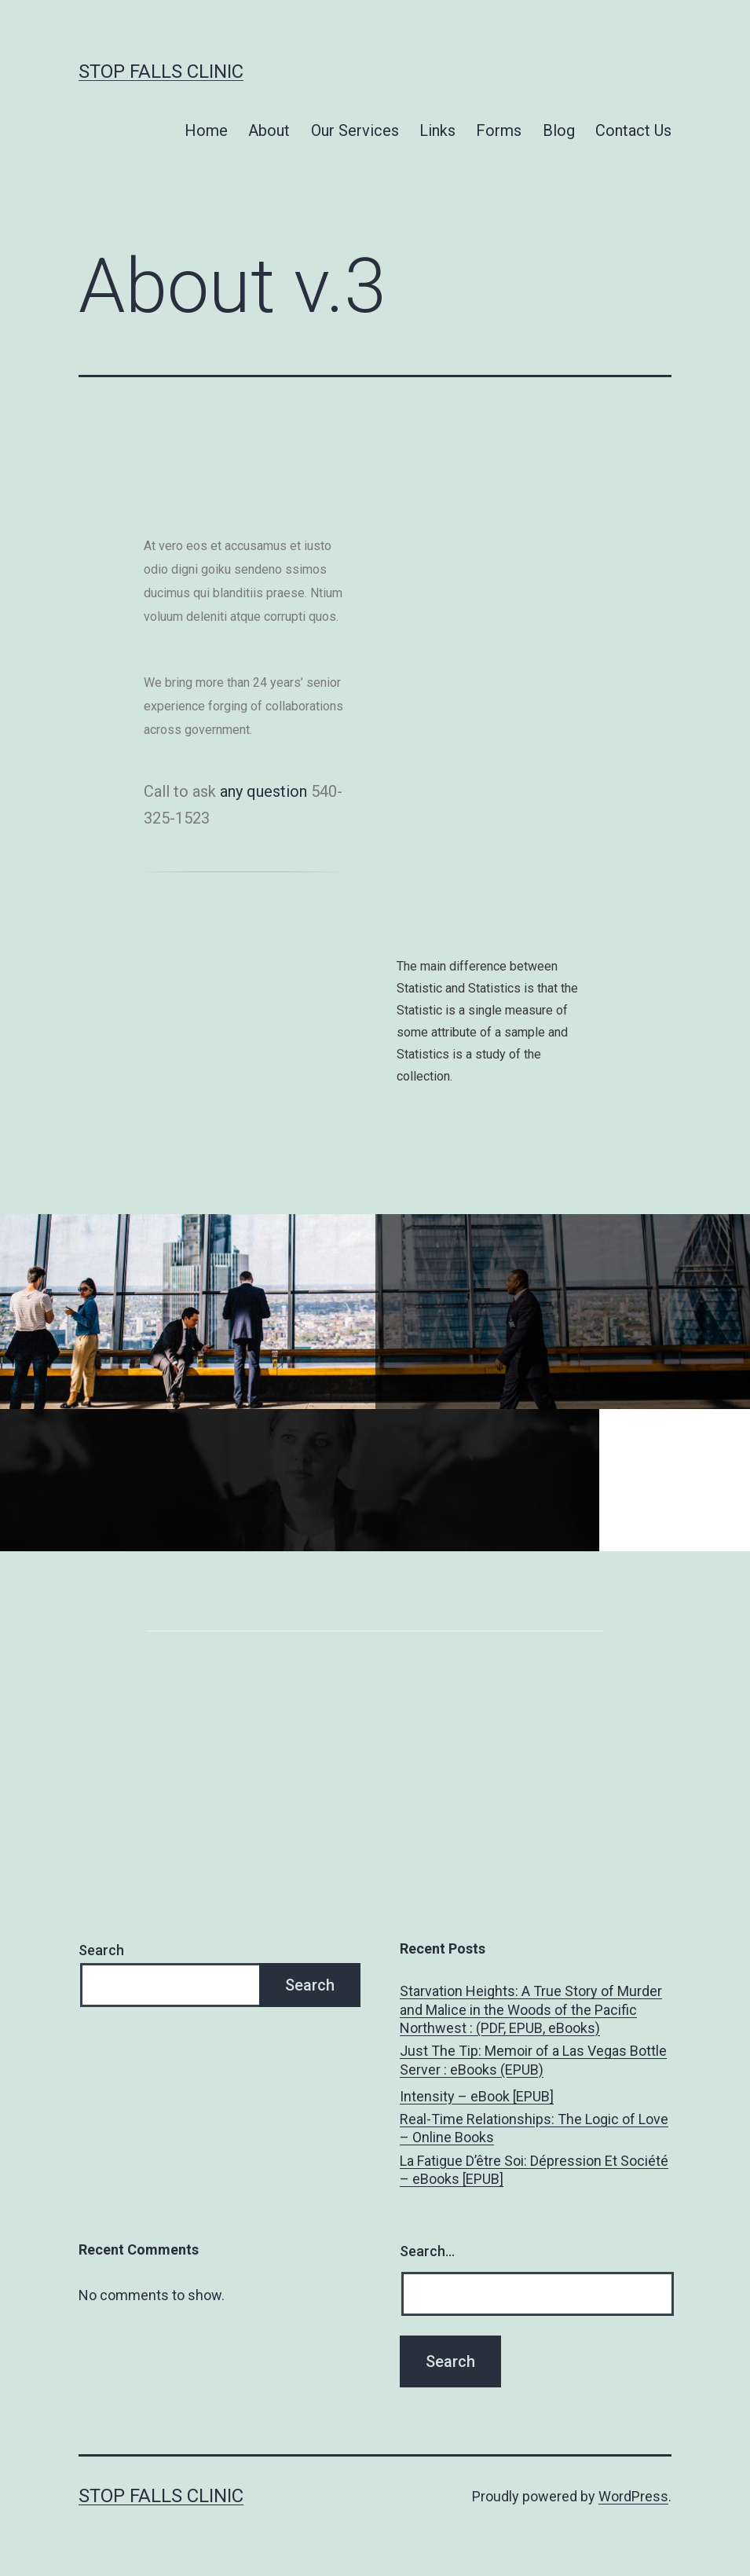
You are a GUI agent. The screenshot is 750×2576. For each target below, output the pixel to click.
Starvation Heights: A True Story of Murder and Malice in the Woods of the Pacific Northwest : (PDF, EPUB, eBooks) (531, 2009)
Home (206, 130)
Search (101, 1950)
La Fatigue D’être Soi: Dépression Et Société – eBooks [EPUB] (534, 2169)
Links (437, 130)
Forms (498, 130)
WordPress (633, 2496)
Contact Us (633, 130)
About (269, 130)
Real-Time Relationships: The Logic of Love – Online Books (534, 2128)
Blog (559, 130)
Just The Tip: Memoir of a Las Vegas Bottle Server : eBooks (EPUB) (533, 2059)
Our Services (355, 130)
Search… (427, 2251)
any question (263, 791)
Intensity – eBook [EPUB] (477, 2096)
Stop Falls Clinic (161, 72)
